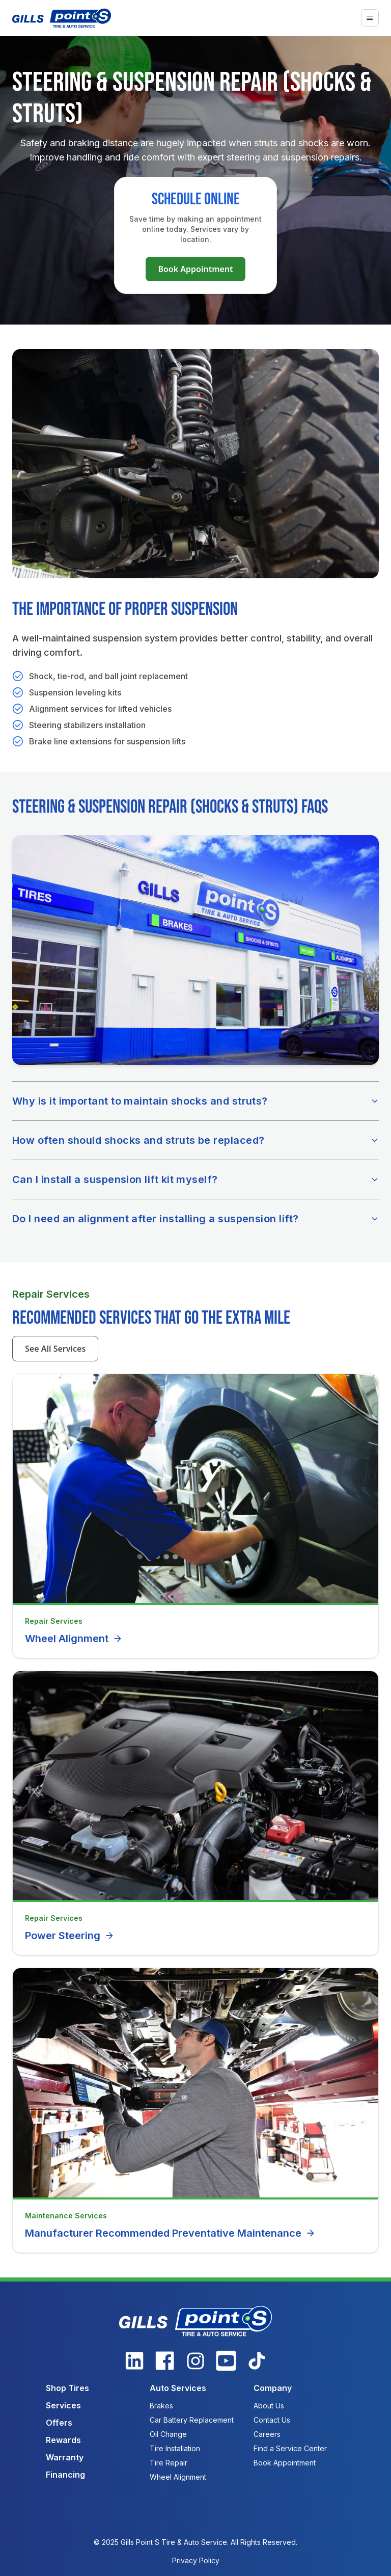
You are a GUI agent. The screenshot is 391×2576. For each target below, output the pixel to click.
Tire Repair (168, 2462)
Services (63, 2405)
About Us (269, 2405)
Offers (59, 2422)
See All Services (55, 1348)
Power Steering (70, 1935)
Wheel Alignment (74, 1638)
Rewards (63, 2440)
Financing (65, 2474)
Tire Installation (175, 2448)
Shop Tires (67, 2388)
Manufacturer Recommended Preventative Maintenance (170, 2233)
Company (273, 2388)
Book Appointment (195, 269)
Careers (267, 2434)
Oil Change (168, 2434)
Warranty (64, 2457)
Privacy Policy (195, 2560)
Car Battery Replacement (192, 2420)
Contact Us (272, 2420)
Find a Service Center (290, 2448)
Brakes (161, 2405)
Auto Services (178, 2388)
